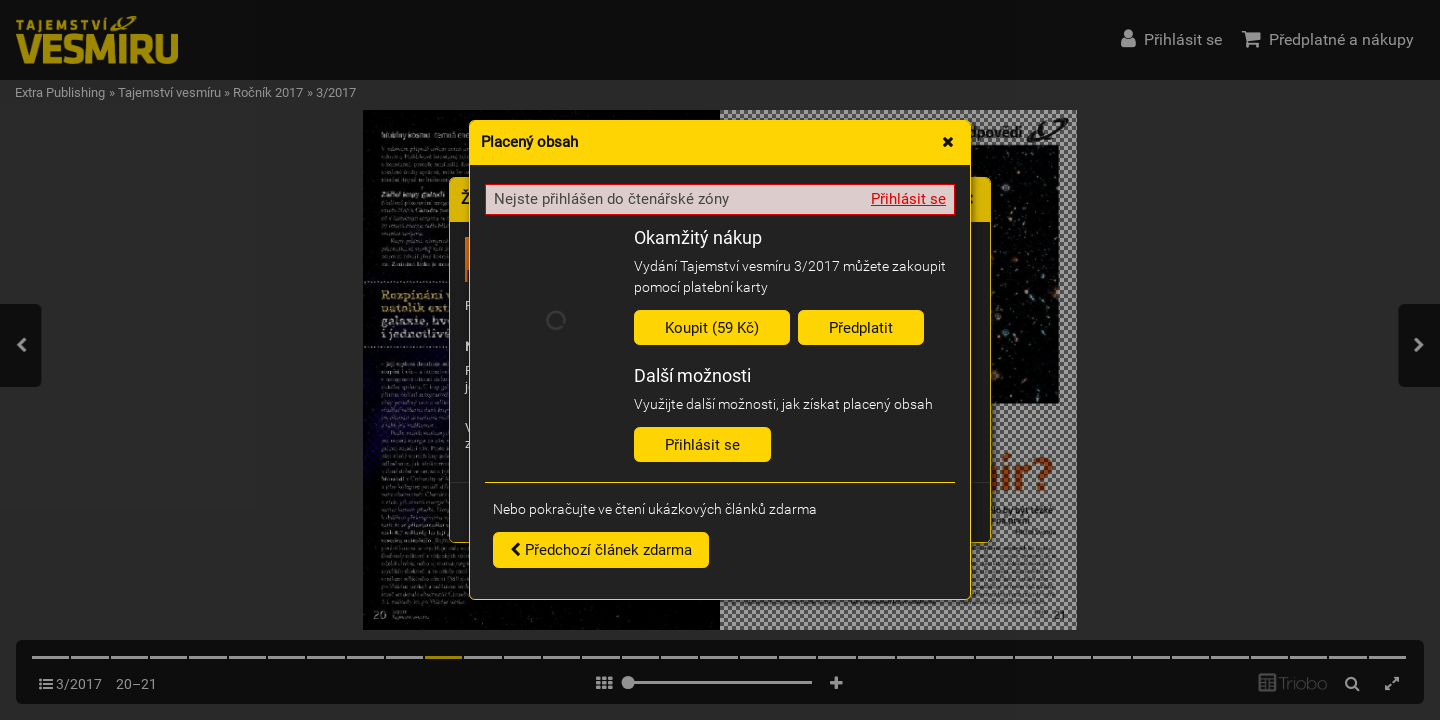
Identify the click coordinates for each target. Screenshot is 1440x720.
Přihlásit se (908, 199)
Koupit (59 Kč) (712, 328)
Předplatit (861, 328)
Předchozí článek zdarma (601, 550)
